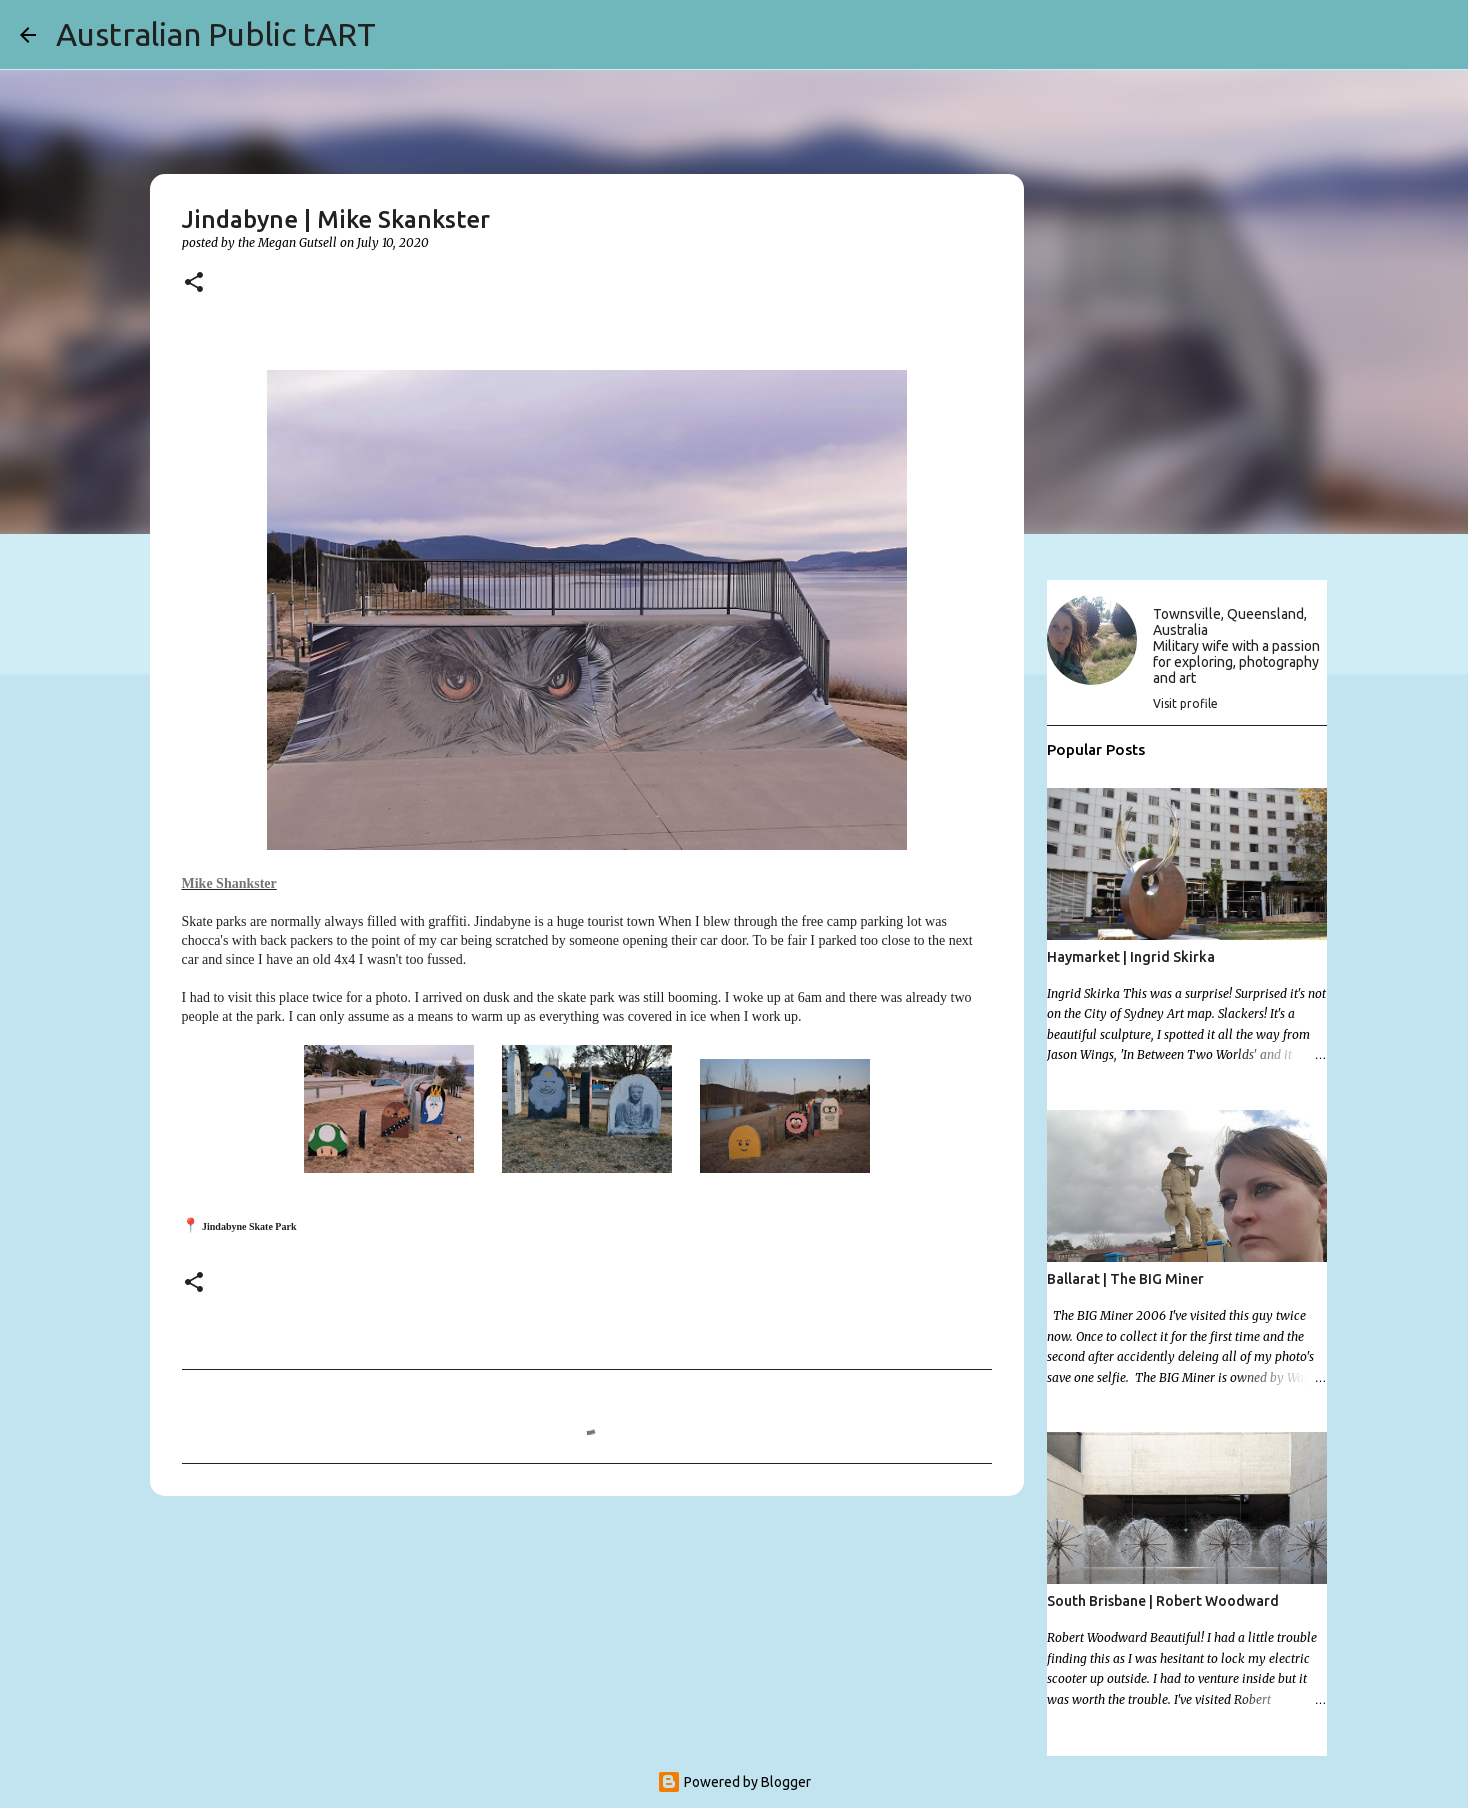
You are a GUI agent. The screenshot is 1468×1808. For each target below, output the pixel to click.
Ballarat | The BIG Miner (1125, 1279)
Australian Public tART (216, 34)
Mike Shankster (229, 883)
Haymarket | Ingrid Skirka (1131, 957)
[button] (194, 283)
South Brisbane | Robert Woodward (1163, 1601)
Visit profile (1185, 703)
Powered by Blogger (734, 1782)
